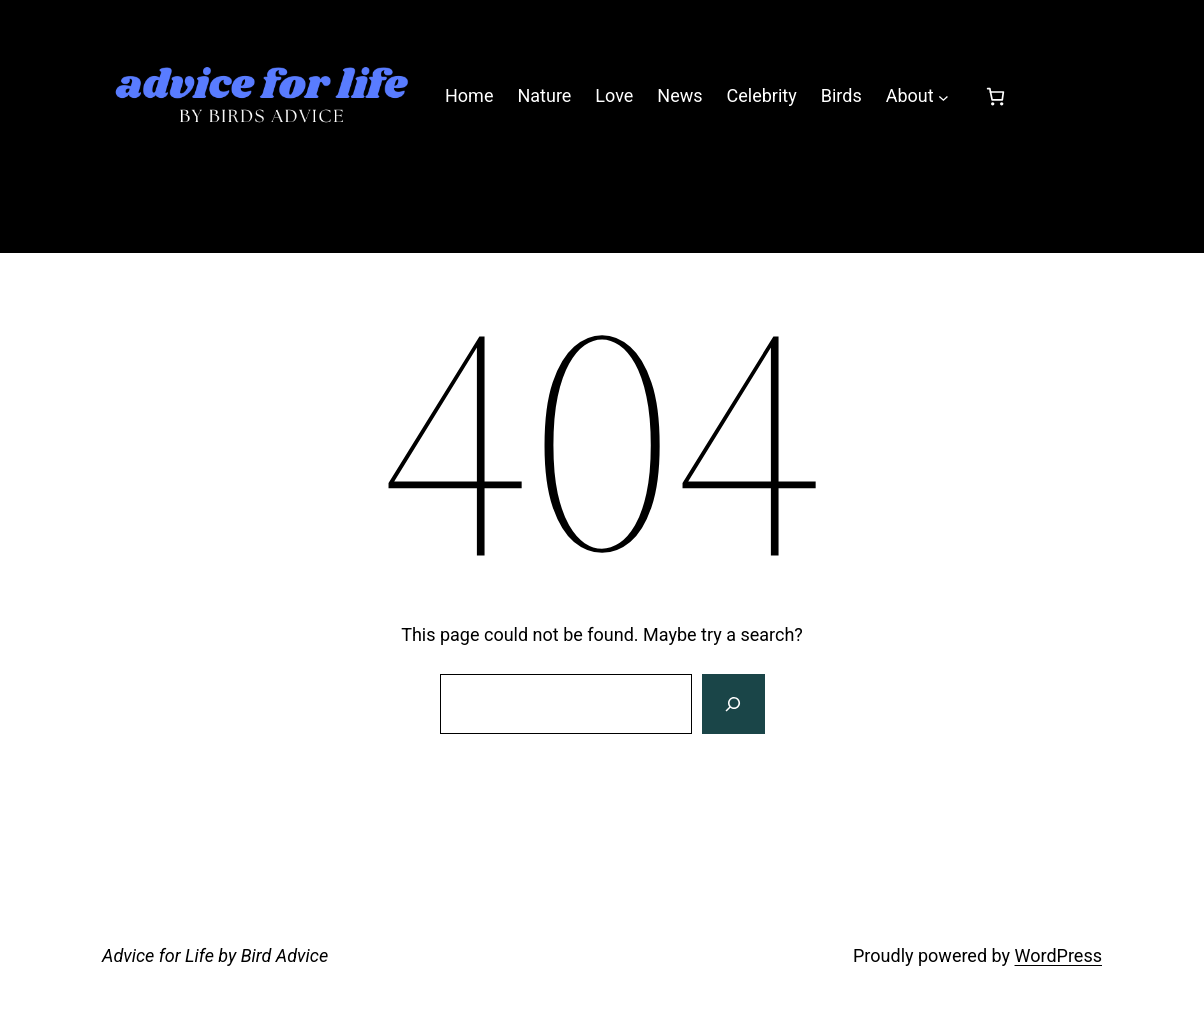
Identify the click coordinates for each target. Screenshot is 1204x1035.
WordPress (1058, 955)
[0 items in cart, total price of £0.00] (995, 96)
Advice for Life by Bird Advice (215, 955)
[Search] (733, 704)
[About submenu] (943, 96)
